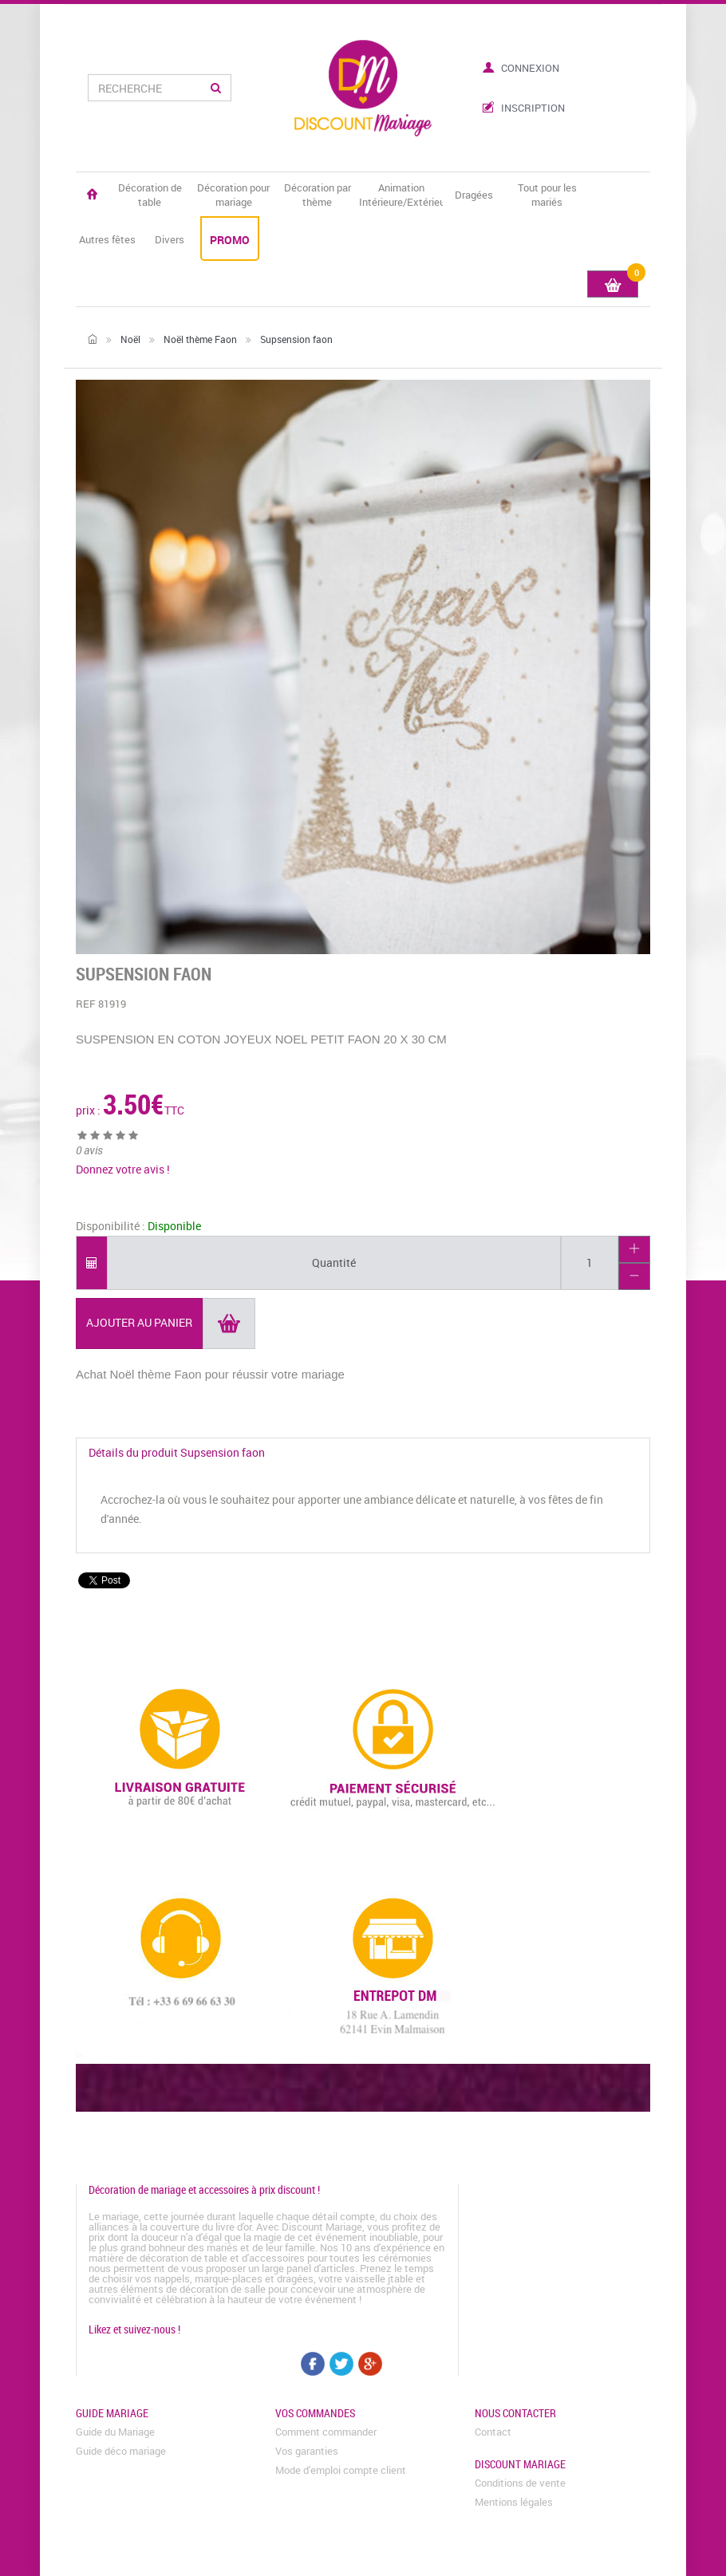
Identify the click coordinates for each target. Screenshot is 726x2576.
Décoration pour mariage (233, 194)
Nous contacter (515, 2412)
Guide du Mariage (115, 2431)
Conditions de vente (520, 2482)
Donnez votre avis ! (123, 1169)
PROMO (230, 239)
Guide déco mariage (121, 2451)
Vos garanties (306, 2451)
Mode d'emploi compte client (340, 2470)
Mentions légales (514, 2502)
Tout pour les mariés (547, 194)
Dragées (474, 194)
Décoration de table (150, 194)
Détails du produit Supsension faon (177, 1452)
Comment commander (326, 2431)
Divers (169, 239)
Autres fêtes (107, 239)
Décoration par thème (317, 194)
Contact (493, 2431)
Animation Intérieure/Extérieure (401, 194)
